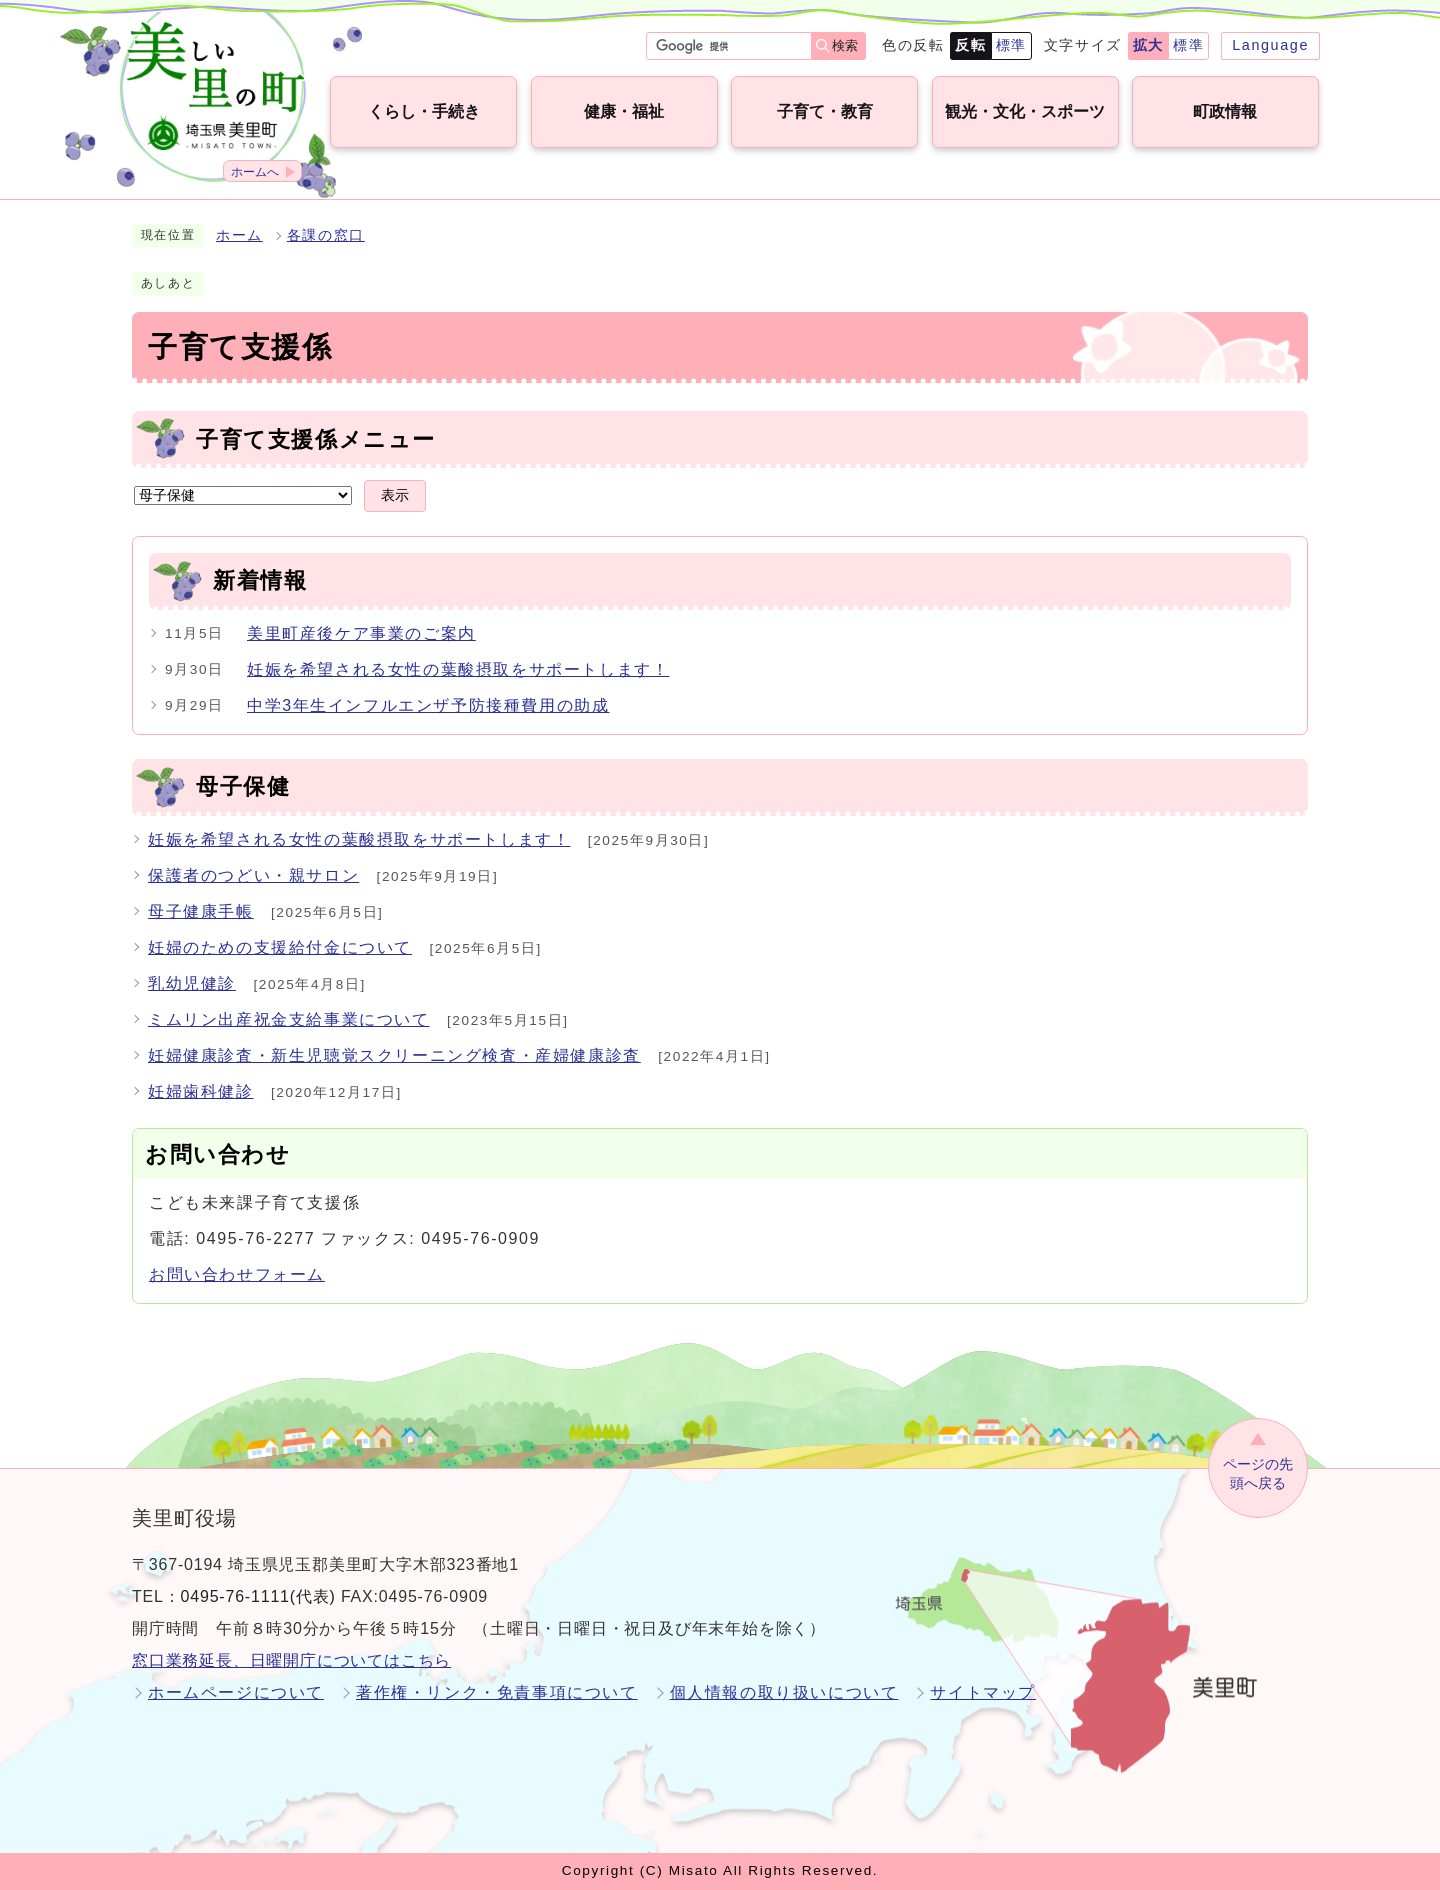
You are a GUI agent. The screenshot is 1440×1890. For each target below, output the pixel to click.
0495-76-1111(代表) (258, 1596)
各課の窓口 (326, 235)
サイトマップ (983, 1692)
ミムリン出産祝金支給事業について (289, 1019)
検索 (845, 45)
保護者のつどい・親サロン (253, 875)
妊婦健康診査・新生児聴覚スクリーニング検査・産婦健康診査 (394, 1055)
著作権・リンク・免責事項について (497, 1692)
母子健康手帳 (201, 911)
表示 (395, 495)
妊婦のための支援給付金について (280, 947)
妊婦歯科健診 (201, 1091)
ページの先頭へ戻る (1258, 1473)
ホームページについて (236, 1692)
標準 (1011, 45)
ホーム (239, 235)
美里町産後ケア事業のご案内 (361, 633)
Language (1270, 45)
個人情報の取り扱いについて (784, 1692)
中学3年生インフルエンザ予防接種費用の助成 (428, 705)
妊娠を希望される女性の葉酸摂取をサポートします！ (458, 669)
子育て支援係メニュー (316, 439)
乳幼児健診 (192, 983)
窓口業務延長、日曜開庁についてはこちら (291, 1660)
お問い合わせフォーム (237, 1274)
